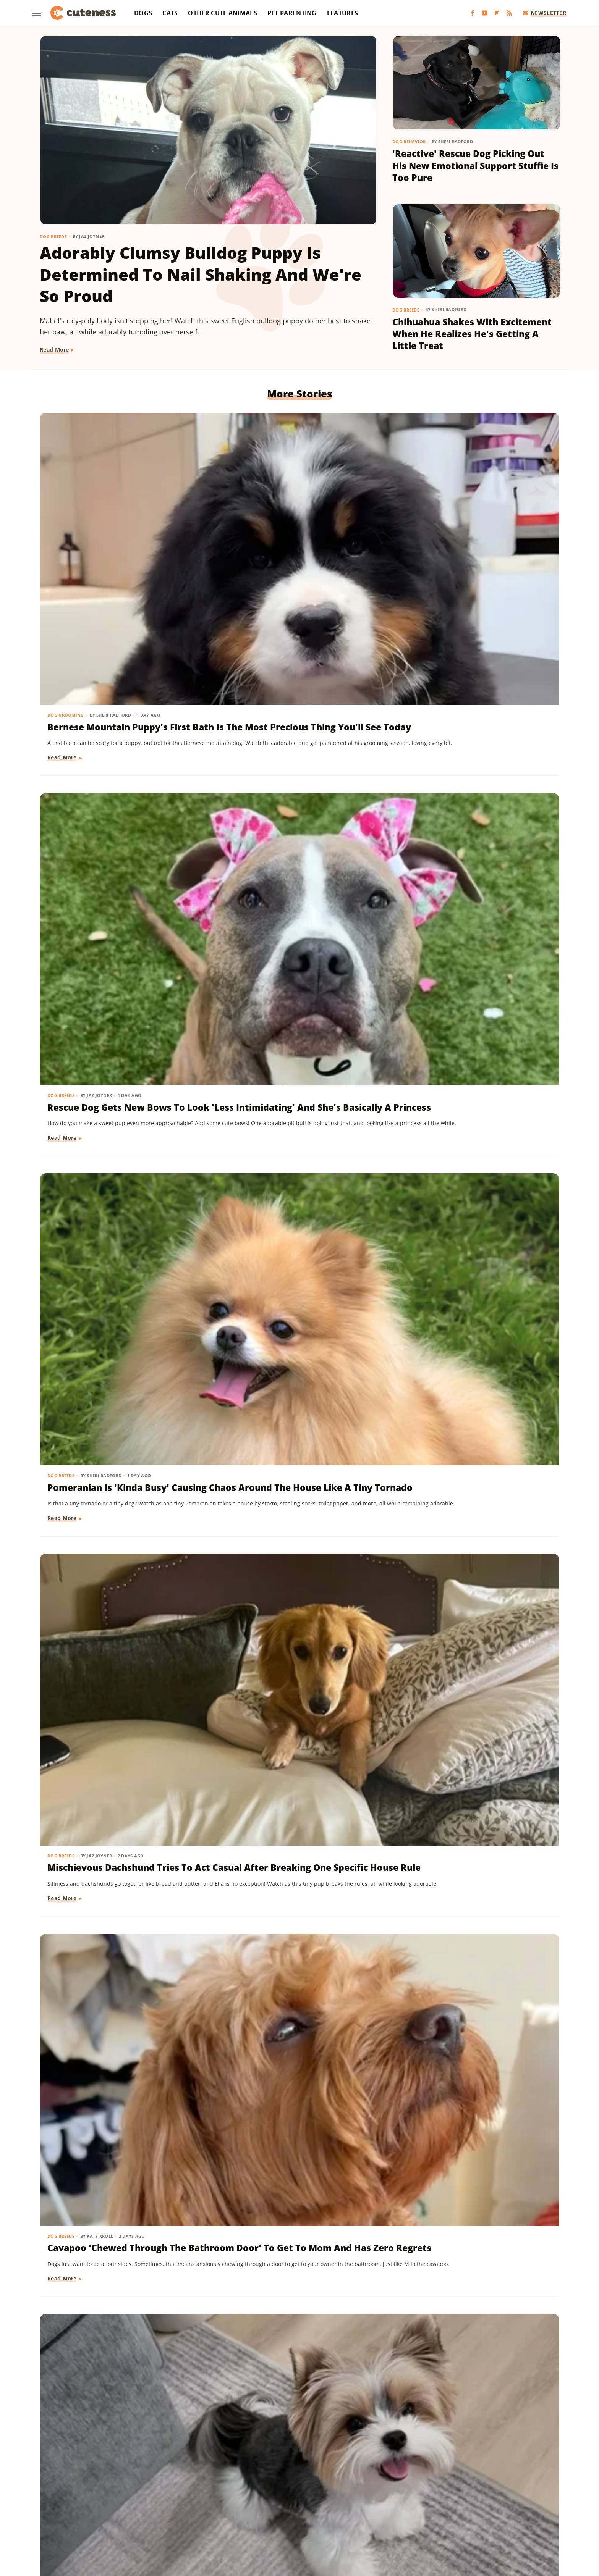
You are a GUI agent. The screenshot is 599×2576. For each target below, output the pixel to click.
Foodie (166, 2497)
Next (315, 2389)
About (269, 2453)
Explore (140, 2497)
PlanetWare (217, 2508)
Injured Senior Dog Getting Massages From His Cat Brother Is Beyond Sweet (295, 1843)
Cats (170, 13)
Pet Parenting (292, 13)
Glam (277, 2497)
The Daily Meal (411, 2508)
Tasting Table (368, 2508)
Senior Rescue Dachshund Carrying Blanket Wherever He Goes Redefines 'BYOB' (294, 2059)
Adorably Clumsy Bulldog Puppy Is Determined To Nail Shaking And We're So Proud (200, 274)
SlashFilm (282, 2508)
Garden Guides (244, 2497)
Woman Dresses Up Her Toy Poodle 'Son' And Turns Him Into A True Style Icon (297, 2275)
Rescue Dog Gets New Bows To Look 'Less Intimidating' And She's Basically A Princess (294, 538)
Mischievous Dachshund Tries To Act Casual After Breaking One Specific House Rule (120, 755)
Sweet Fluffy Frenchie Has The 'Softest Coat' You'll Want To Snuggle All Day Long (115, 1843)
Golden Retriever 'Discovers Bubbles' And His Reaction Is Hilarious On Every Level (465, 1843)
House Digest (375, 2497)
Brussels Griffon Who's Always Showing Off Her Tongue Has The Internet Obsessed (298, 1627)
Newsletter (545, 12)
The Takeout (480, 2508)
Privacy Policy (313, 2453)
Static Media (259, 2467)
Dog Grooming (66, 514)
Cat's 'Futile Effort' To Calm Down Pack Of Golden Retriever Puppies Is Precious (473, 1411)
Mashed (514, 2497)
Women (278, 2519)
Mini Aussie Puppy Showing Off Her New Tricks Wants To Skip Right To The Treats (117, 971)
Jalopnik (462, 2497)
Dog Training (64, 946)
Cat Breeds (238, 1170)
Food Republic (200, 2497)
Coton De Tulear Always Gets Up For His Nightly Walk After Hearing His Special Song (120, 2275)
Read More (54, 349)
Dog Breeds (53, 236)
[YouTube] (485, 13)
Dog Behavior (409, 141)
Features (342, 13)
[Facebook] (473, 13)
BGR (79, 2497)
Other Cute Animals (222, 13)
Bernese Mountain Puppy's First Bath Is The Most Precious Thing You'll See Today (119, 538)
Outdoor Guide (175, 2508)
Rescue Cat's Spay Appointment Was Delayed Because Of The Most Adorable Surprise (473, 2059)
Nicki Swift (135, 2508)
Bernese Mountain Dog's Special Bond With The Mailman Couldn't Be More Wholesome (122, 1627)
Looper (488, 2497)
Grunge (299, 2497)
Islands (435, 2497)
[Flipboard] (497, 13)
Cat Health (415, 2035)
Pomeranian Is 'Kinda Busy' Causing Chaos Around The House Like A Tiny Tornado (463, 538)
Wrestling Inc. (313, 2519)
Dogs (143, 13)
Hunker (409, 2497)
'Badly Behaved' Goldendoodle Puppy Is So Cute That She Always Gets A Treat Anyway (470, 1627)
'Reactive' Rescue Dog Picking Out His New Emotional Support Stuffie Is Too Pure (475, 165)
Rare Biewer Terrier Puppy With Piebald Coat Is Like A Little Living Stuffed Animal (474, 755)
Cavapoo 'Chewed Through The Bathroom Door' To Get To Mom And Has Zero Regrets (297, 755)
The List (447, 2508)
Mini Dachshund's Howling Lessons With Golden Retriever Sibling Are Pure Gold (471, 971)
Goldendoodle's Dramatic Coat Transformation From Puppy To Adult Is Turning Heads (472, 2275)
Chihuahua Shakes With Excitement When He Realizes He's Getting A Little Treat (472, 334)
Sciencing (251, 2508)
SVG (339, 2508)
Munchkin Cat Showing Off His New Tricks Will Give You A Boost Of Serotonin (293, 1195)
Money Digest (97, 2508)
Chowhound (108, 2497)
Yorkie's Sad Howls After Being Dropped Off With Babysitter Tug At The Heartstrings (471, 1195)
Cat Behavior (418, 1386)
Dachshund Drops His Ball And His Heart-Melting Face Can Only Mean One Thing (297, 971)
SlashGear (314, 2508)
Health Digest (333, 2497)
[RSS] (509, 13)
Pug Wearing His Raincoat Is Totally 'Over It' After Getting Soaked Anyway (114, 1411)
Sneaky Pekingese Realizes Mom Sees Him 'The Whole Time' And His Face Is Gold (120, 1195)
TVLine (512, 2508)
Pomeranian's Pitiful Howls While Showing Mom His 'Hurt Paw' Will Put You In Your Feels (117, 2059)
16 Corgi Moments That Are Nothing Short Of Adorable (286, 1404)
